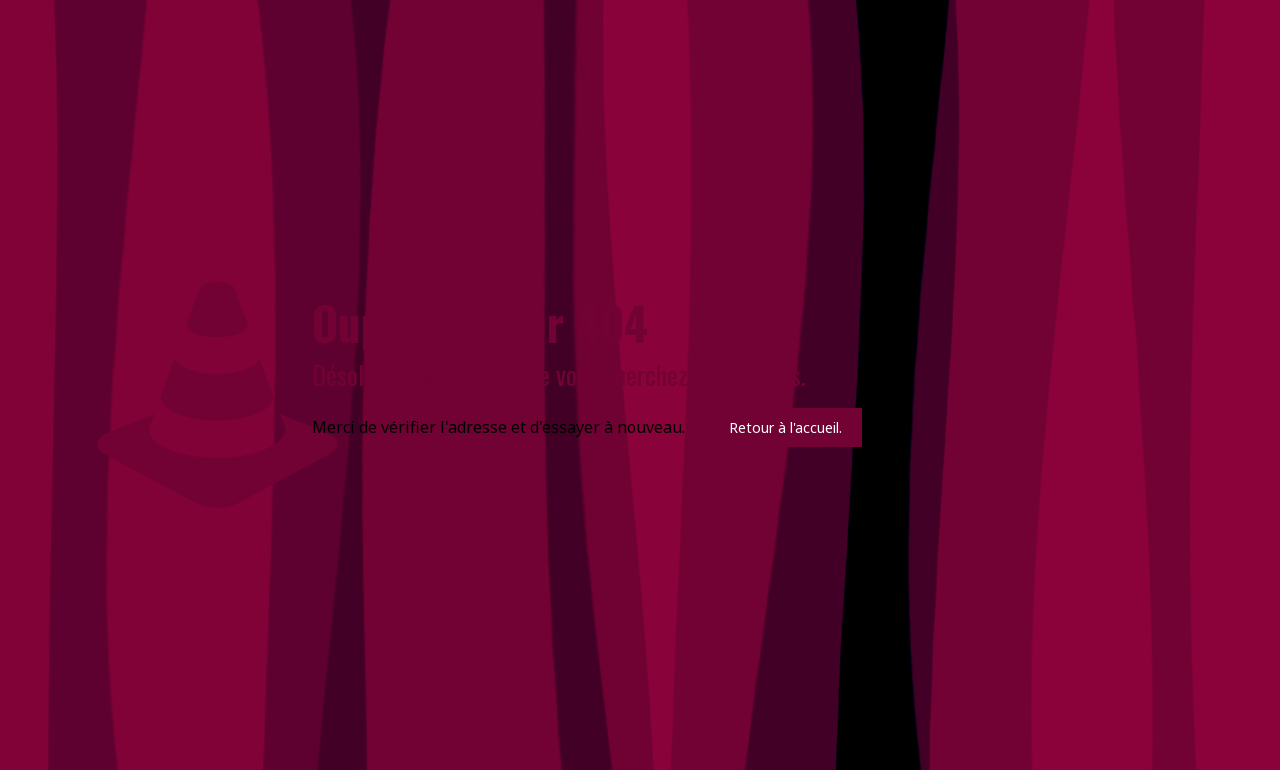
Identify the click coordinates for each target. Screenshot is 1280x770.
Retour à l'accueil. (785, 427)
